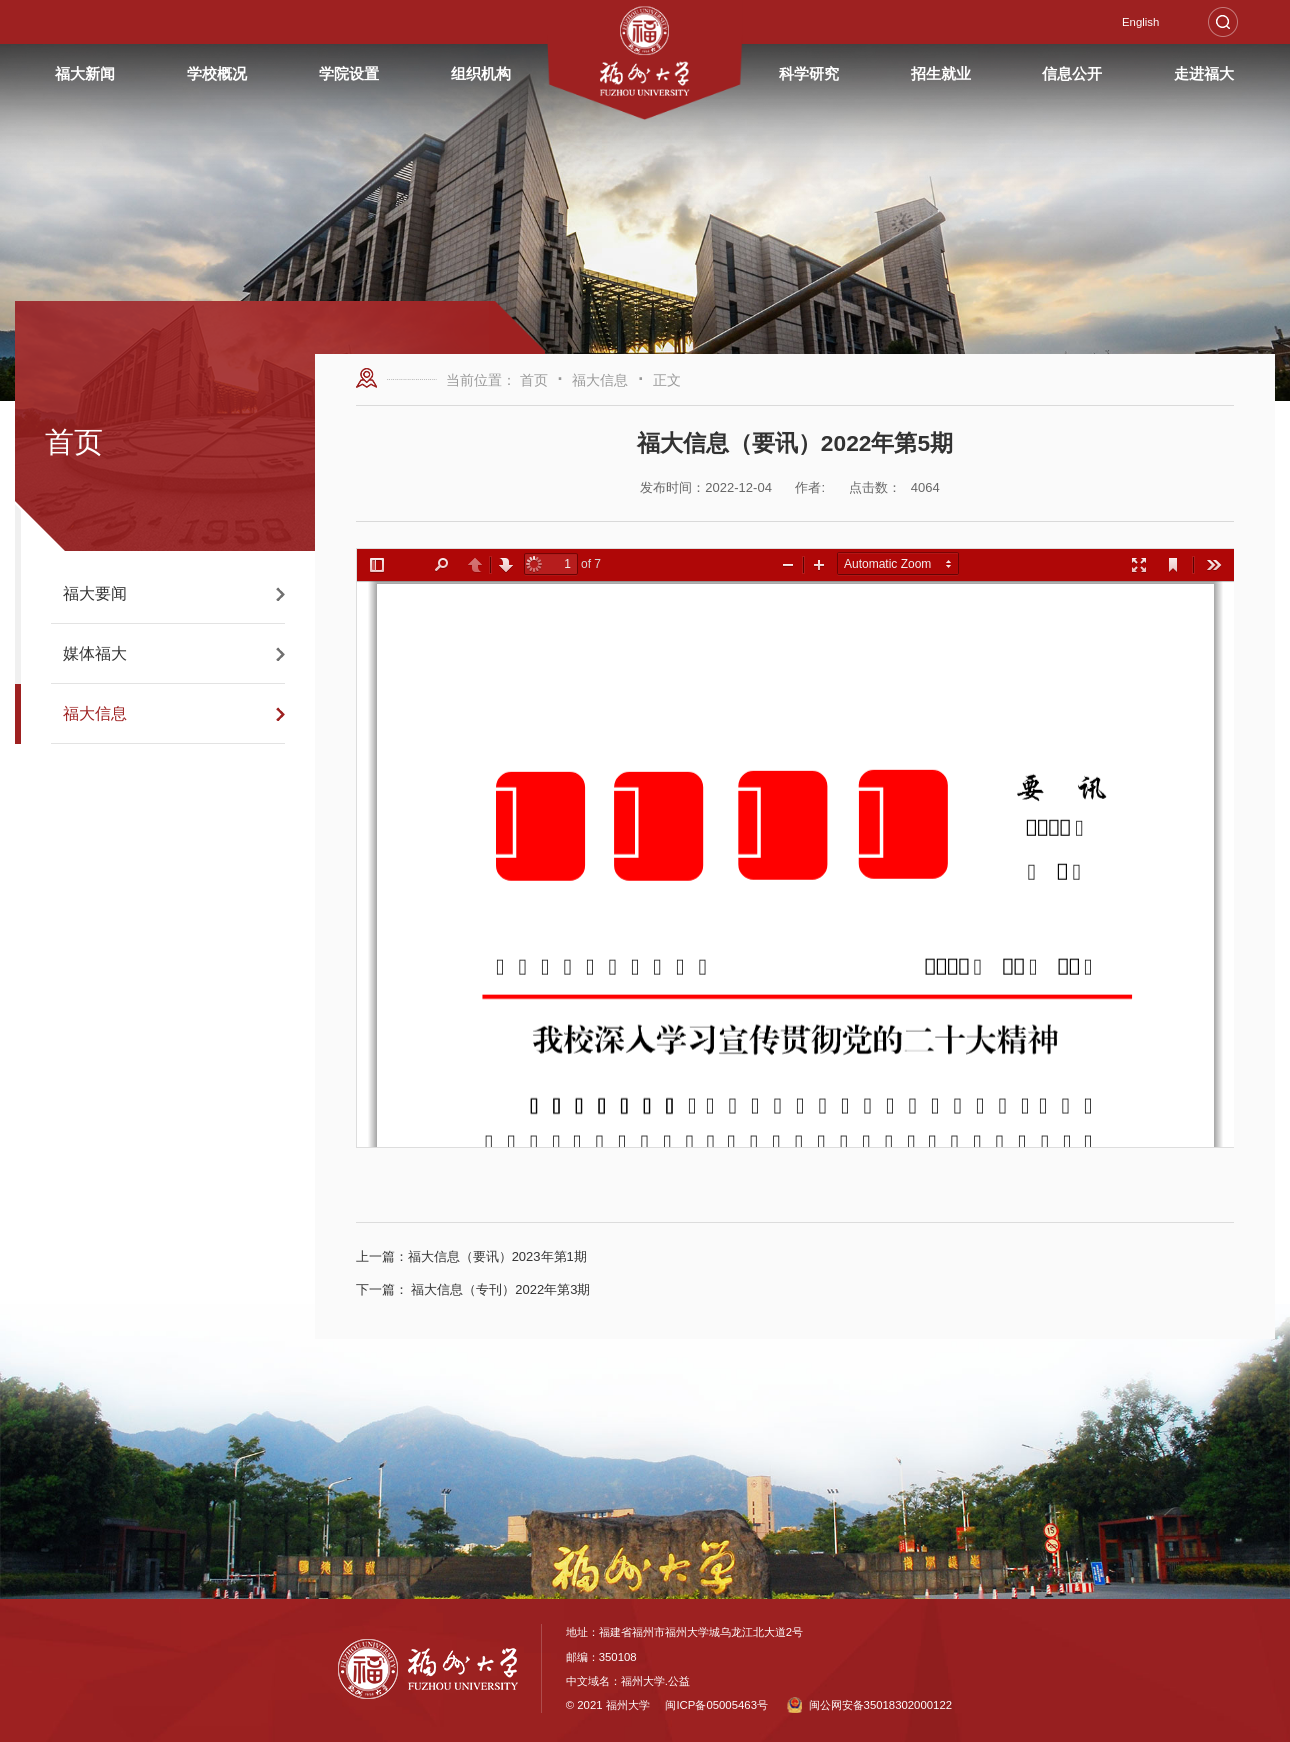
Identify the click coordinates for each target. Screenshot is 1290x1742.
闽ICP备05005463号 (716, 1705)
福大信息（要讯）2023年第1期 (471, 1256)
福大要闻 (95, 593)
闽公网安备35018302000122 (869, 1705)
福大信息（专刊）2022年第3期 (473, 1289)
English (1140, 22)
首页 (534, 380)
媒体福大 (95, 653)
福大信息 (95, 713)
